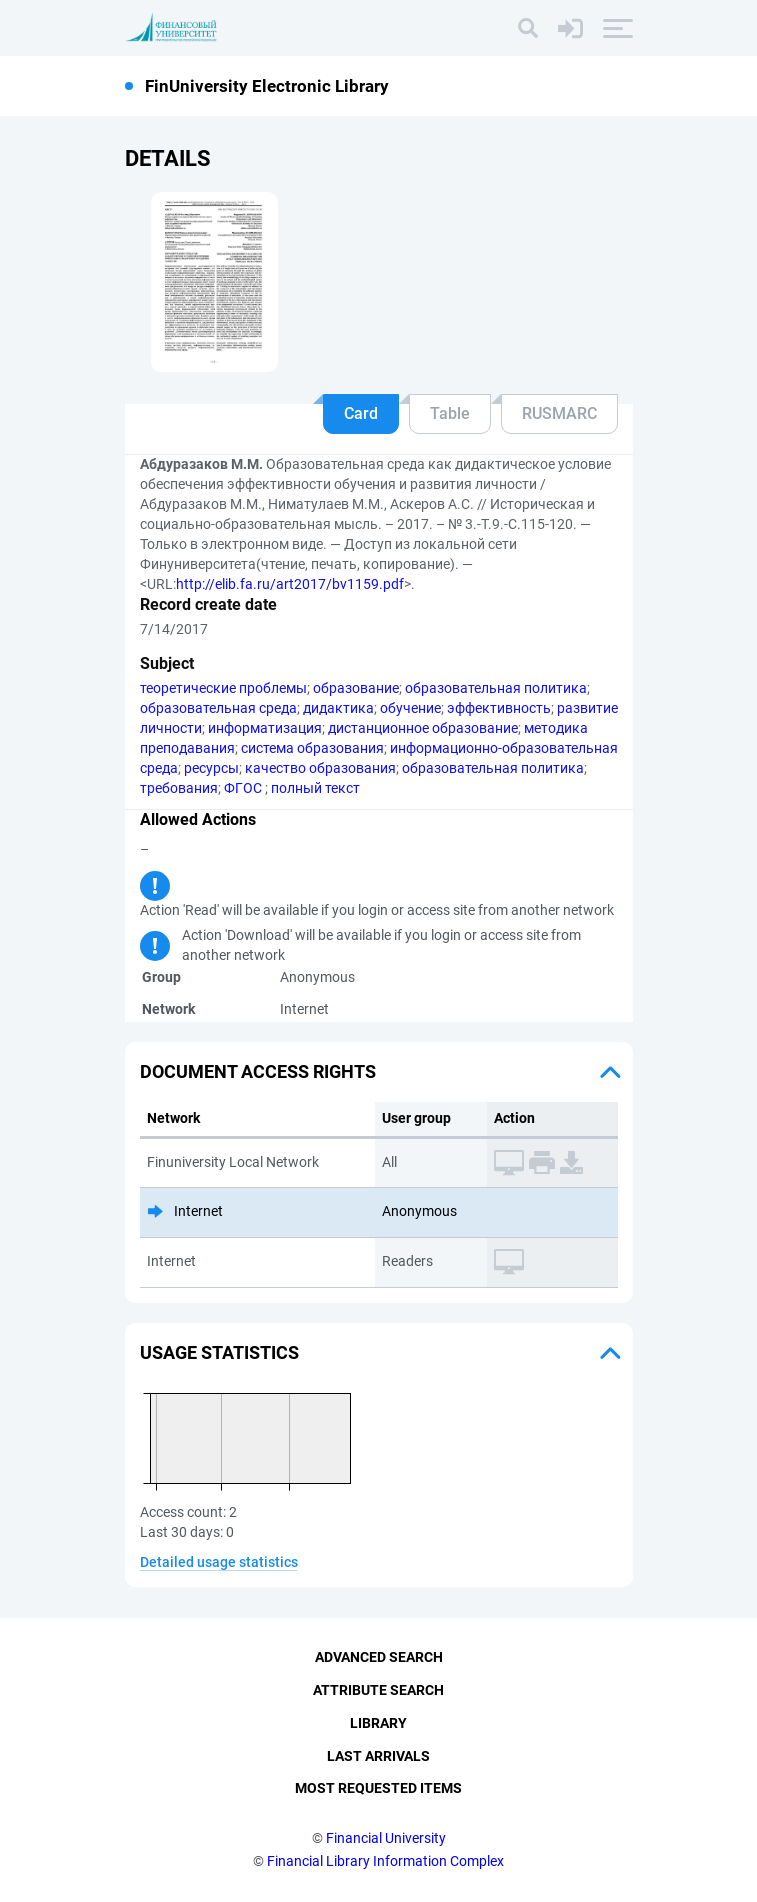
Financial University (386, 1838)
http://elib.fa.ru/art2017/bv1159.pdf (290, 584)
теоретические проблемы (223, 688)
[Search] (528, 28)
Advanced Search (379, 1657)
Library (378, 1723)
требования (179, 788)
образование (356, 688)
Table (450, 413)
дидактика (338, 708)
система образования (312, 748)
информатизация (265, 728)
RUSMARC (559, 413)
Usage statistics (219, 1352)
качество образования (320, 768)
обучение (410, 708)
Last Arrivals (378, 1756)
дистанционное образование (423, 728)
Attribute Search (378, 1690)
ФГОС (244, 788)
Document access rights (258, 1071)
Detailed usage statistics (219, 1562)
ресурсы (211, 768)
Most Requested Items (378, 1788)
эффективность (499, 708)
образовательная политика (496, 688)
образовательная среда (218, 708)
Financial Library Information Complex (385, 1861)
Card (361, 413)
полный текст (315, 788)
